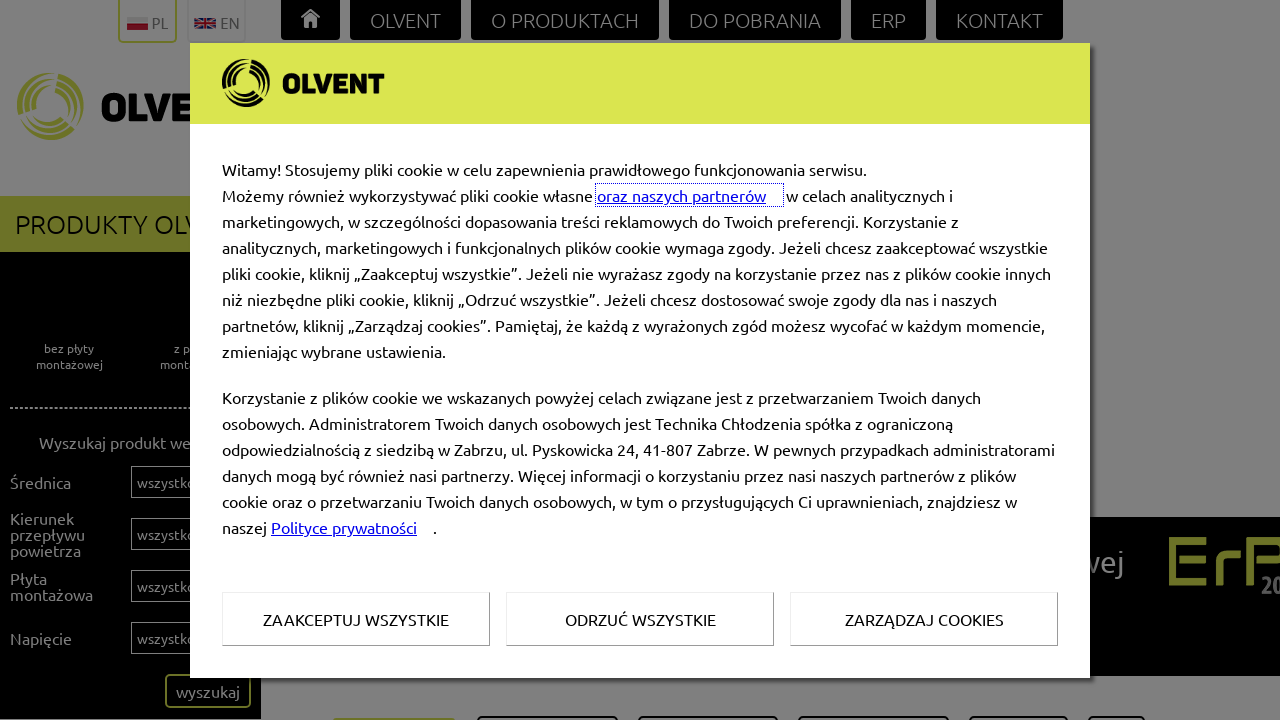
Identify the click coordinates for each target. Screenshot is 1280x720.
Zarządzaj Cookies (924, 619)
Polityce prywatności (344, 527)
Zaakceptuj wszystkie (356, 619)
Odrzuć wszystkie (640, 619)
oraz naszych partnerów (681, 195)
